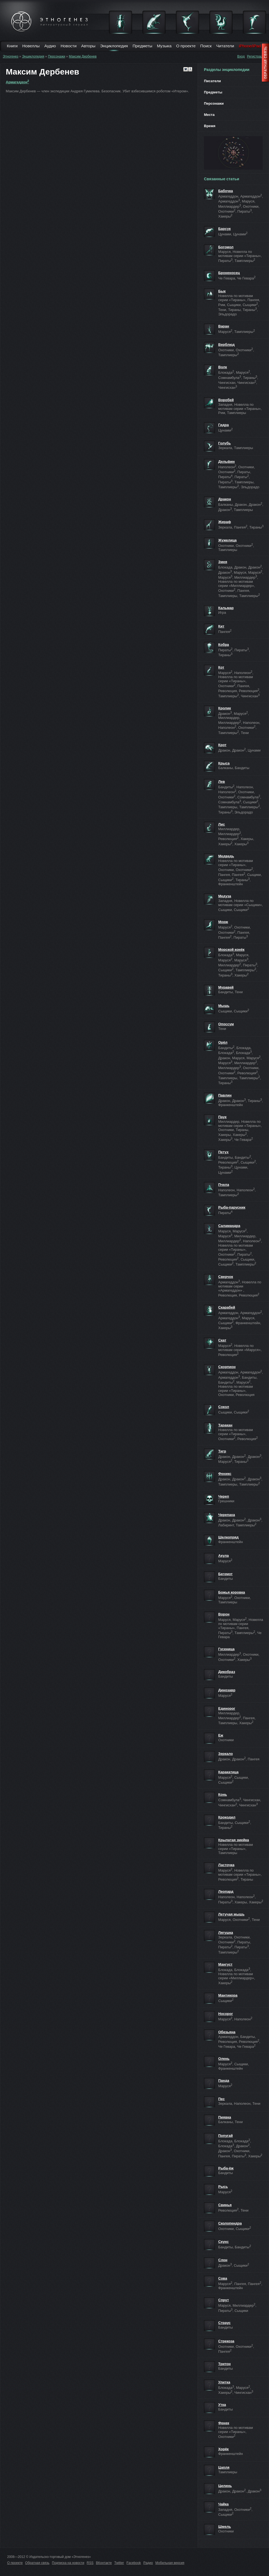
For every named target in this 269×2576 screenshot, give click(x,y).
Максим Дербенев (83, 56)
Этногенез (10, 56)
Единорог (226, 1708)
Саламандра (229, 1226)
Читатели (225, 46)
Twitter (119, 2563)
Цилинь (225, 2486)
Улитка (224, 2382)
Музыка (164, 46)
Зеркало (225, 1754)
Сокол (223, 1407)
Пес (221, 2099)
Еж (220, 1735)
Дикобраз (226, 1672)
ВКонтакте (104, 2563)
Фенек (223, 2423)
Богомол (226, 247)
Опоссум (226, 1024)
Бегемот (225, 1574)
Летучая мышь (231, 1914)
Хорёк (223, 2449)
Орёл (223, 1042)
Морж (223, 922)
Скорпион (227, 1367)
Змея (222, 562)
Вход (241, 56)
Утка (222, 2405)
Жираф (224, 522)
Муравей (226, 987)
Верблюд (226, 344)
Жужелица (227, 540)
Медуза (224, 896)
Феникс (224, 1474)
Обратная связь (37, 2563)
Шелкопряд (228, 1537)
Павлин (225, 1095)
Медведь (226, 856)
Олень (223, 2059)
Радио (148, 2563)
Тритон (224, 2364)
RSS (90, 2563)
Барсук (224, 229)
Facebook (134, 2563)
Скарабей (226, 1307)
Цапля (223, 2467)
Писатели (212, 81)
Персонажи (56, 56)
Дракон (224, 499)
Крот (222, 745)
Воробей (226, 400)
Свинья (225, 2205)
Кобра (223, 644)
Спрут (223, 2300)
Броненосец (229, 273)
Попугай (225, 2136)
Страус (224, 2323)
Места (209, 115)
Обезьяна (227, 2032)
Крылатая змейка (233, 1840)
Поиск (206, 46)
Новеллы (31, 46)
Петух (223, 1152)
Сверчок (225, 1277)
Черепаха (226, 1515)
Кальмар (226, 608)
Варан (223, 326)
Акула (223, 1555)
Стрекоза (226, 2341)
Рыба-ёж (226, 2168)
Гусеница (226, 1649)
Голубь (224, 443)
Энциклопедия (114, 46)
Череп (223, 1496)
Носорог (225, 2014)
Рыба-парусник (231, 1207)
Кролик (224, 708)
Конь (222, 1794)
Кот (221, 667)
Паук (222, 1117)
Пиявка (224, 2117)
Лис (221, 824)
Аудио (50, 46)
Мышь (223, 1006)
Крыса (224, 763)
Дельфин (226, 461)
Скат (222, 1340)
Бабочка (225, 191)
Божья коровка (231, 1592)
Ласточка (226, 1865)
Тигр (222, 1451)
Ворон (223, 1614)
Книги (12, 46)
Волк (222, 367)
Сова (222, 2278)
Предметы (142, 46)
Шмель (224, 2526)
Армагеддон (17, 82)
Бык (222, 291)
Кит (221, 626)
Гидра (223, 425)
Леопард (225, 1891)
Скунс (223, 2242)
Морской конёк (231, 949)
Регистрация (256, 56)
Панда (223, 2080)
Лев (221, 781)
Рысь (223, 2186)
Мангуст (225, 1964)
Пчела (223, 1185)
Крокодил (226, 1817)
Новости (69, 46)
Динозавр (226, 1690)
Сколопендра (230, 2223)
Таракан (225, 1425)
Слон (222, 2260)
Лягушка (225, 1932)
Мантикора (227, 1995)
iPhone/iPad (250, 46)
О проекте (186, 46)
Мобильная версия (169, 2563)
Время (209, 126)
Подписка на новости (68, 2563)
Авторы (88, 46)
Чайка (223, 2504)
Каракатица (228, 1772)
